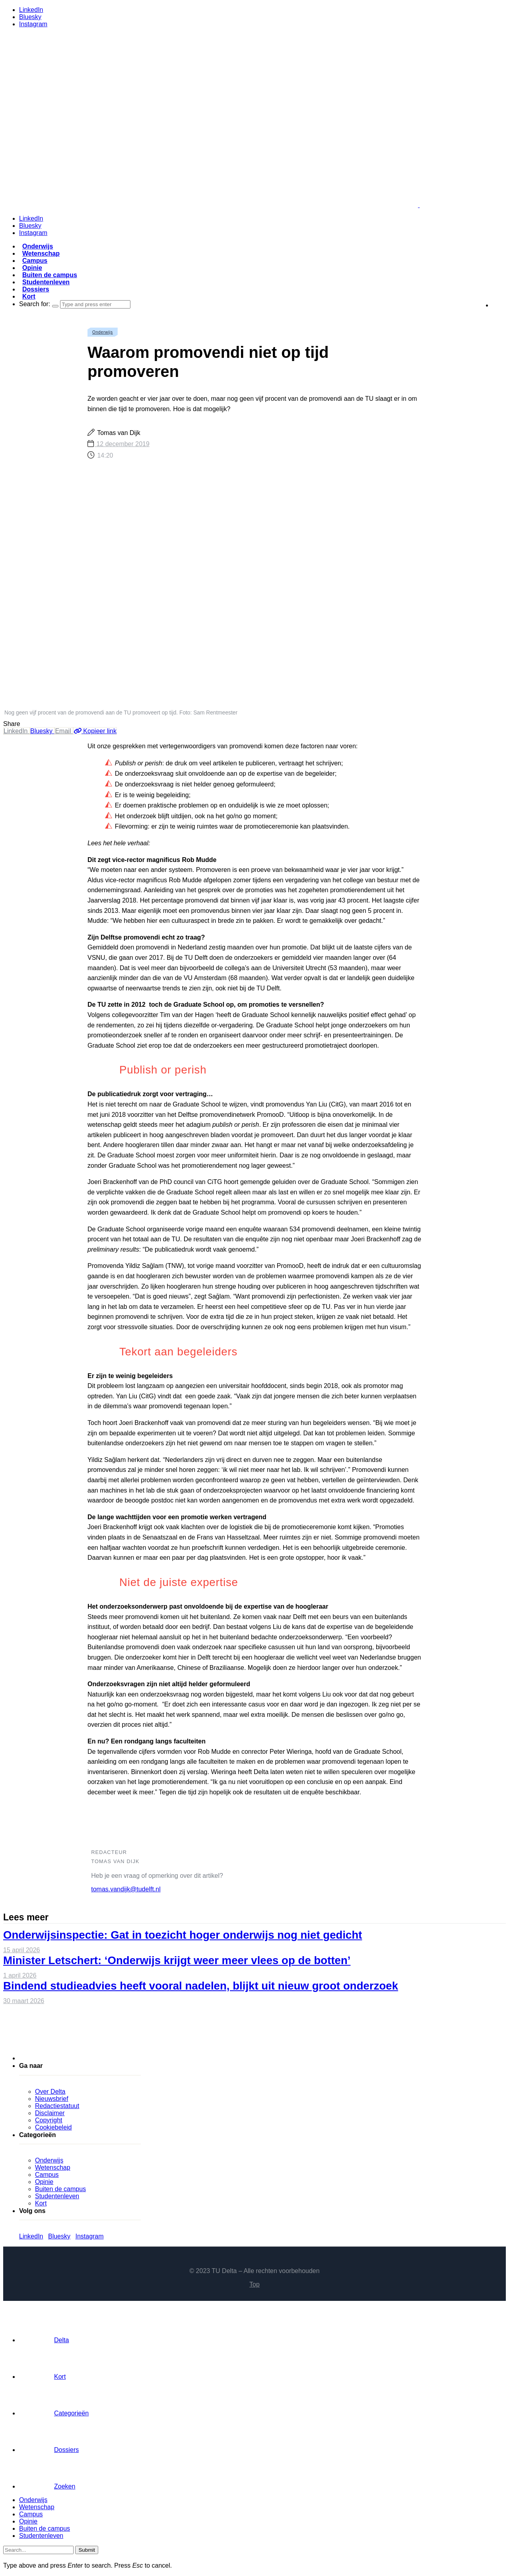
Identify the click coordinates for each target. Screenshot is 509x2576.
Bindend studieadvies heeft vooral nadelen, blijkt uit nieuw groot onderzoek (200, 1986)
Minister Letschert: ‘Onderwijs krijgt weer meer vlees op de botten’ (177, 1960)
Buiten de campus (49, 275)
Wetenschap (41, 253)
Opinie (32, 267)
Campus (34, 260)
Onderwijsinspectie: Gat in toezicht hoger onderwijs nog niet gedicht (182, 1935)
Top (254, 2284)
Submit (86, 2550)
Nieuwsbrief (51, 2098)
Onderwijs (37, 246)
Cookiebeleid (53, 2127)
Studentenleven (46, 282)
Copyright (48, 2120)
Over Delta (50, 2091)
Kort (28, 296)
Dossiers (35, 289)
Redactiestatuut (57, 2105)
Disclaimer (50, 2113)
